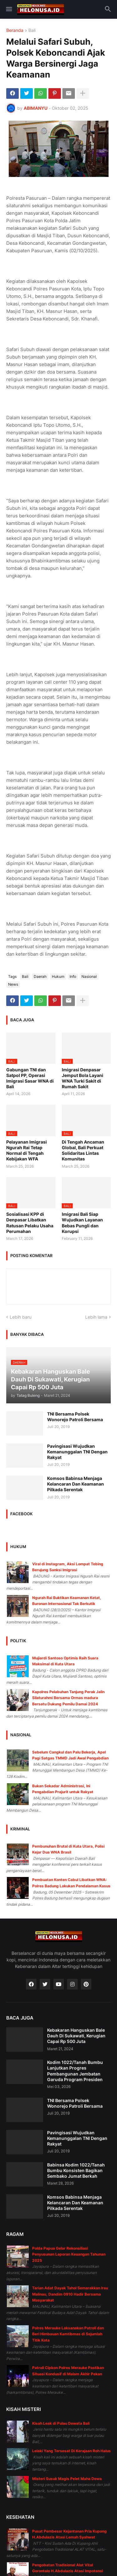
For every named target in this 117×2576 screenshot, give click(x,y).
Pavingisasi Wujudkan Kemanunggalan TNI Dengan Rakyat (77, 1451)
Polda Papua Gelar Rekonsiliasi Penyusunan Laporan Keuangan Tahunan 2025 (68, 2254)
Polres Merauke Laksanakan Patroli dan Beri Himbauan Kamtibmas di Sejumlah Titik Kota (68, 2334)
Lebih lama (96, 1317)
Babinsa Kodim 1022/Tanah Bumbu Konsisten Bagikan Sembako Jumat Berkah (76, 2170)
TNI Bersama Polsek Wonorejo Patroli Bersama (75, 1416)
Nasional (89, 976)
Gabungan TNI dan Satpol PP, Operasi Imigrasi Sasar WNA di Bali (30, 1078)
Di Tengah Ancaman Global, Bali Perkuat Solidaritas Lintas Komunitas (83, 1150)
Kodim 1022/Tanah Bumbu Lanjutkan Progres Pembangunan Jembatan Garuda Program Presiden (75, 2071)
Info (73, 976)
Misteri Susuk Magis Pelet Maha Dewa (67, 2478)
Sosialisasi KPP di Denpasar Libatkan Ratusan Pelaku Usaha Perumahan (29, 1222)
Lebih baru (21, 1317)
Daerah (40, 976)
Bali (32, 30)
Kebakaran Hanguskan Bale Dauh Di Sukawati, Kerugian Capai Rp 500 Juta (76, 2035)
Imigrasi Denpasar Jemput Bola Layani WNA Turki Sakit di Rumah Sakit (82, 1078)
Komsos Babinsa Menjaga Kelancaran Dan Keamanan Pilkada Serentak (75, 1484)
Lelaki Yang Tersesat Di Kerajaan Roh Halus (71, 2450)
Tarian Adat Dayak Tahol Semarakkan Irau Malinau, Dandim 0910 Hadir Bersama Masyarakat (70, 2294)
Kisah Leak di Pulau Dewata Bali (61, 2423)
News (13, 984)
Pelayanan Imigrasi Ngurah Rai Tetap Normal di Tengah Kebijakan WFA (26, 1150)
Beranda (14, 30)
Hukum (58, 976)
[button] (8, 9)
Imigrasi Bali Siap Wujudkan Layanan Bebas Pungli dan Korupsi (82, 1222)
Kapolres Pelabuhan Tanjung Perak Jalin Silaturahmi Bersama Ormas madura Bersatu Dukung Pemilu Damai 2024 (68, 1697)
